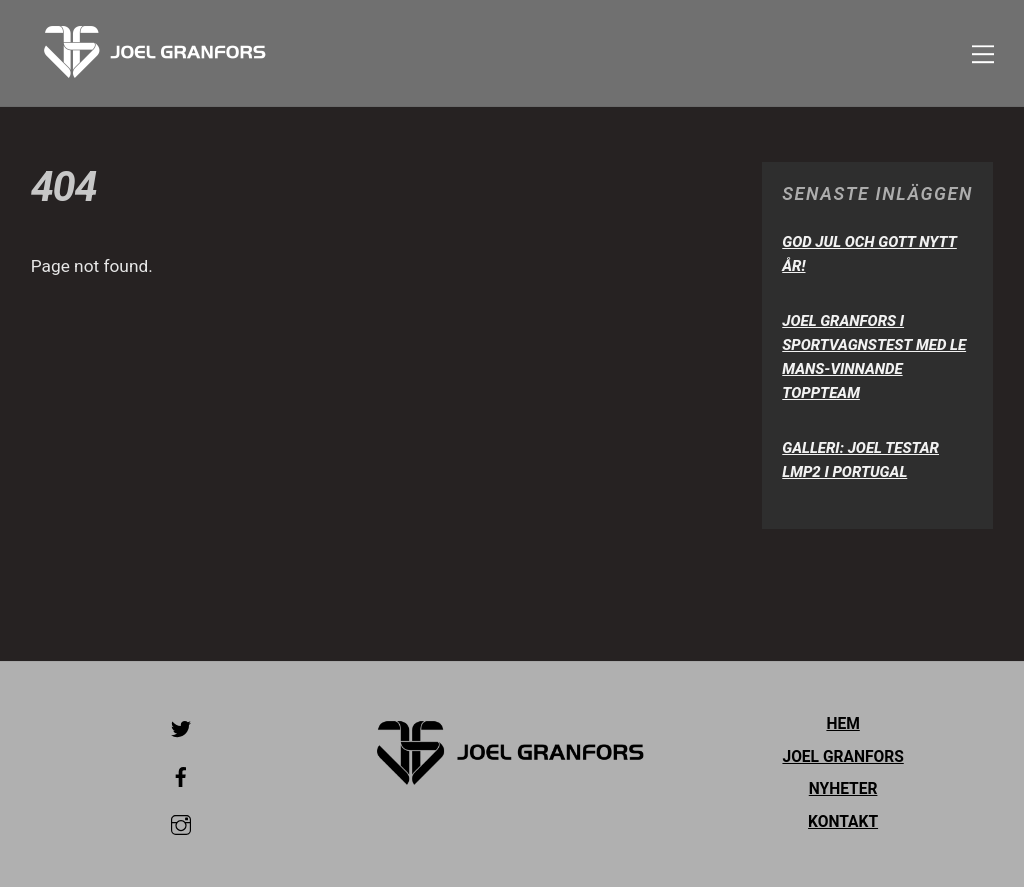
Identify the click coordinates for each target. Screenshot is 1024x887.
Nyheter (843, 789)
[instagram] (181, 823)
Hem (842, 724)
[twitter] (181, 727)
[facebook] (181, 775)
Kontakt (843, 822)
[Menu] (983, 53)
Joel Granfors (842, 757)
